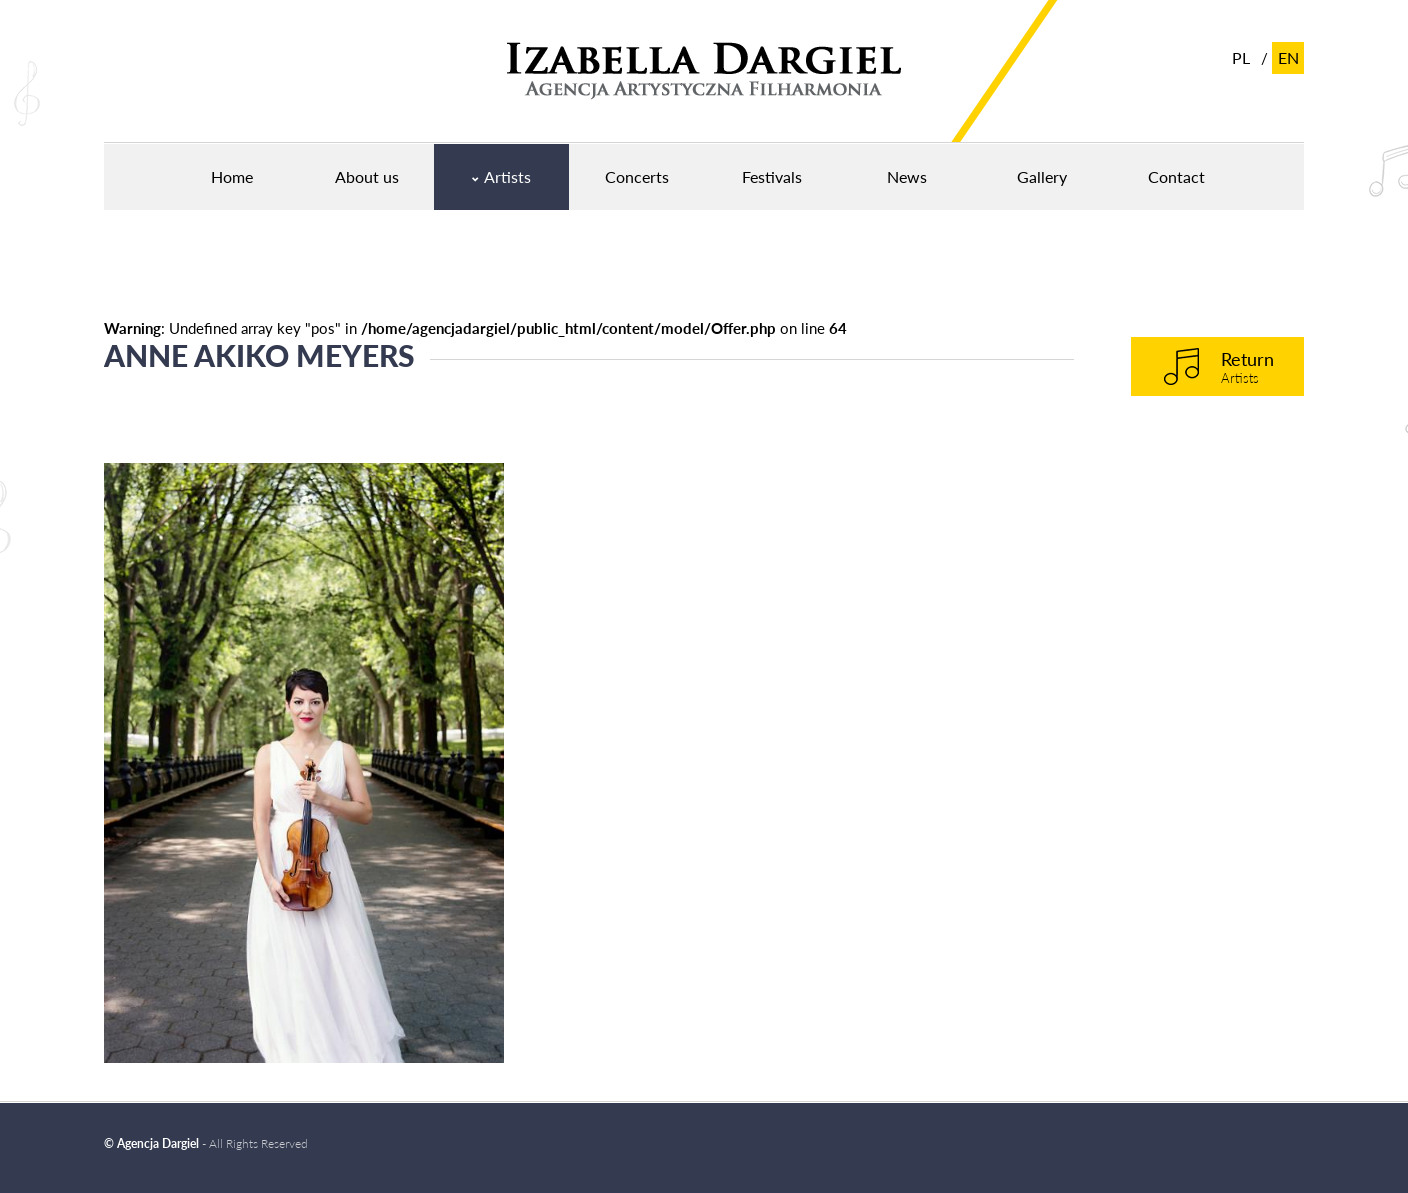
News (907, 176)
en (1288, 57)
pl (1241, 57)
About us (367, 176)
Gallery (1042, 176)
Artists (507, 176)
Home (232, 176)
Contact (1176, 176)
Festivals (772, 176)
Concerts (637, 176)
